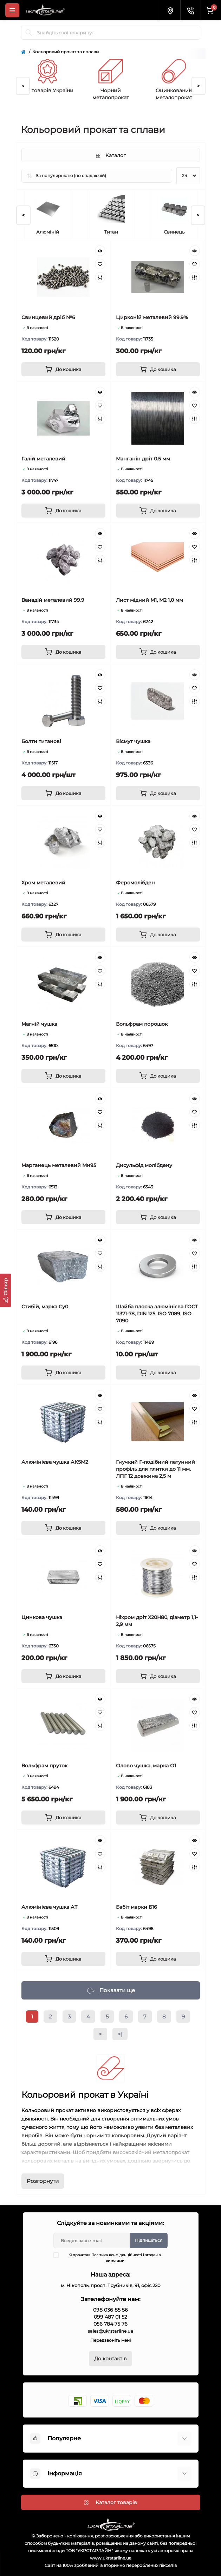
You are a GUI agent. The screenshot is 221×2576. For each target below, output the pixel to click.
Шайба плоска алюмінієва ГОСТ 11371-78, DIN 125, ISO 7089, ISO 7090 (157, 1313)
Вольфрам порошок (142, 1024)
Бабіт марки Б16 (136, 1907)
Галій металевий (43, 459)
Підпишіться (148, 2240)
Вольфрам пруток (44, 1765)
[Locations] (170, 10)
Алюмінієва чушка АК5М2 (54, 1462)
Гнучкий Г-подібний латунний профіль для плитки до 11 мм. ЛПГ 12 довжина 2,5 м (155, 1469)
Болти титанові (41, 741)
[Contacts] (190, 10)
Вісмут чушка (133, 741)
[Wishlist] (100, 264)
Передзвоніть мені (110, 2340)
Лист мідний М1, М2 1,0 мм (149, 600)
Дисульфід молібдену (144, 1165)
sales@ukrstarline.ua (110, 2331)
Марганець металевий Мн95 (58, 1165)
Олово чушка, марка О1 (146, 1765)
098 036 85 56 (110, 2310)
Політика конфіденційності (116, 2255)
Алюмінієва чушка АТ (49, 1907)
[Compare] (100, 277)
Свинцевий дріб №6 (48, 317)
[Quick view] (100, 250)
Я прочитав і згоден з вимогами (111, 2257)
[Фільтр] (5, 1290)
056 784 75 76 (110, 2324)
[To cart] (63, 369)
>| (120, 2034)
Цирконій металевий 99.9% (152, 317)
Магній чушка (39, 1024)
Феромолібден (135, 882)
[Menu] (12, 10)
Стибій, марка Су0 (44, 1306)
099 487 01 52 (110, 2317)
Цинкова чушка (41, 1617)
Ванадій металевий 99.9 (52, 600)
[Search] (29, 33)
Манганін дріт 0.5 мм (143, 459)
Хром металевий (43, 882)
